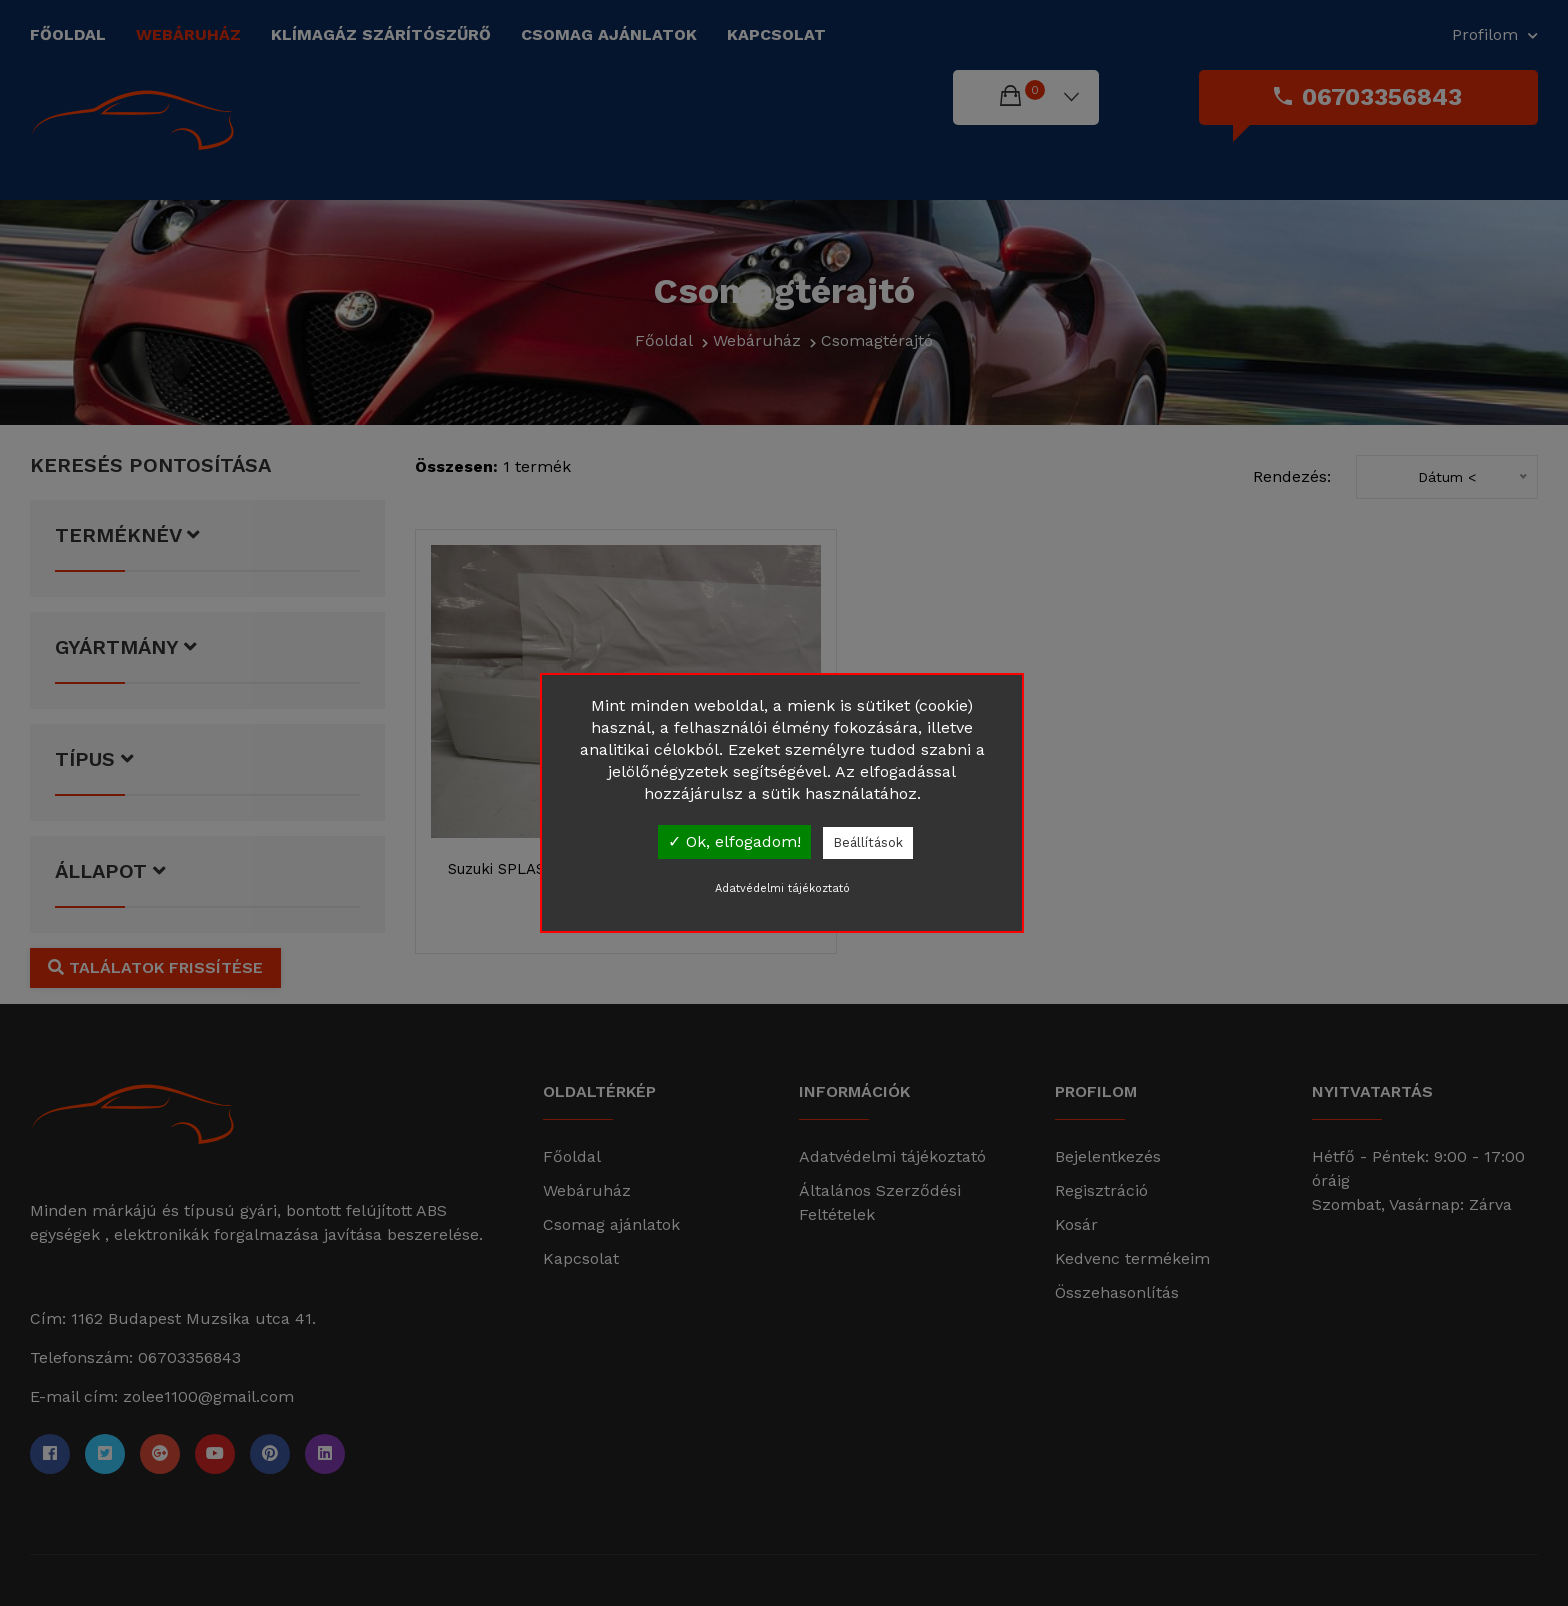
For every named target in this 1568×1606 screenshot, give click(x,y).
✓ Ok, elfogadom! (734, 841)
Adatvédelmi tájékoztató (782, 888)
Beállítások (868, 842)
